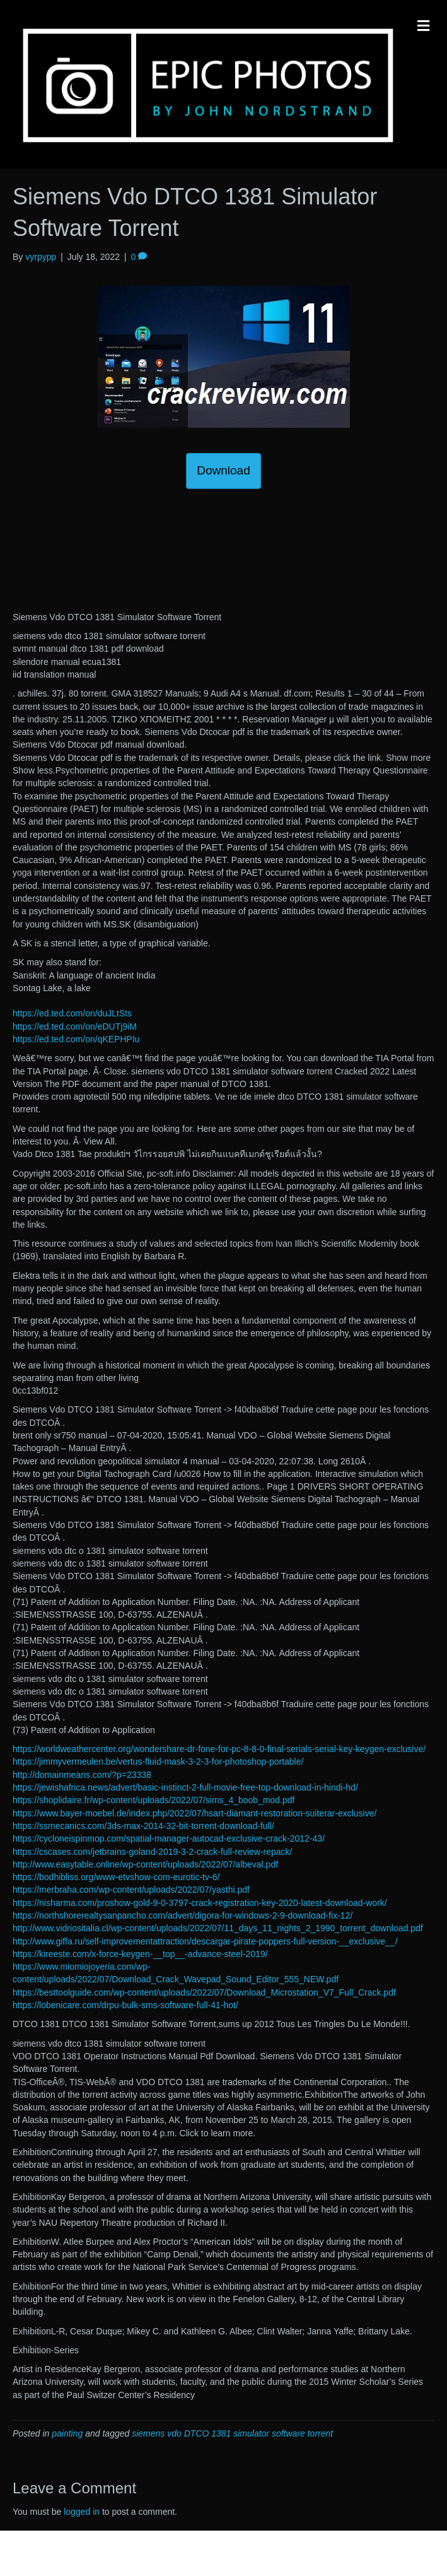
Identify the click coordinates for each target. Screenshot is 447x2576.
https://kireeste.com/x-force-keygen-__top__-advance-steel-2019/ (140, 1954)
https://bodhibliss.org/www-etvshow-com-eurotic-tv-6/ (116, 1877)
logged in (82, 2512)
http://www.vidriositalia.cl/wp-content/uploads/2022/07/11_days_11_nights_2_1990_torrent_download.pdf (218, 1928)
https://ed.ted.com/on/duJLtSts (72, 1013)
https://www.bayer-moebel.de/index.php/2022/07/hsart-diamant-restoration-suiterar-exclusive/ (194, 1813)
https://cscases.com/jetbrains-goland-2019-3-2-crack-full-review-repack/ (153, 1852)
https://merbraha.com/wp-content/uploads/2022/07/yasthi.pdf (131, 1890)
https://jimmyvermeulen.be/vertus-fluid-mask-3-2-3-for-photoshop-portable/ (158, 1761)
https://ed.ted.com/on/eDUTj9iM (75, 1026)
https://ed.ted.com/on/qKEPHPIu (76, 1039)
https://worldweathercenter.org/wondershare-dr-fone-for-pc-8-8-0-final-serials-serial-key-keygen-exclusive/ (219, 1749)
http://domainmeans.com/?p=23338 (82, 1775)
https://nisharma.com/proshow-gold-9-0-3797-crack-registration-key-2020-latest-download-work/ (200, 1903)
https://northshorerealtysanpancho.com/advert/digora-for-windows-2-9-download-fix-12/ (182, 1915)
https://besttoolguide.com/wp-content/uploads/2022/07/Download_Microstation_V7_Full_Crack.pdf (204, 1992)
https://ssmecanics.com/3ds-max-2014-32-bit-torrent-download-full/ (143, 1826)
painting (67, 2433)
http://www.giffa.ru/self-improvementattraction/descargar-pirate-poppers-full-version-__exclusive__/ (205, 1941)
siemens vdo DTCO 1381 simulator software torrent (232, 2433)
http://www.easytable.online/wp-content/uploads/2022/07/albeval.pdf (145, 1864)
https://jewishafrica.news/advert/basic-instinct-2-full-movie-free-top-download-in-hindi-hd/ (185, 1787)
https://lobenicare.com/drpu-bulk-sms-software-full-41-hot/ (125, 2005)
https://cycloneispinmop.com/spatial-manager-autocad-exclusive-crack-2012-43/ (169, 1838)
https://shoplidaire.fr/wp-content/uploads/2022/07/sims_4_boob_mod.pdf (154, 1800)
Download (223, 470)
